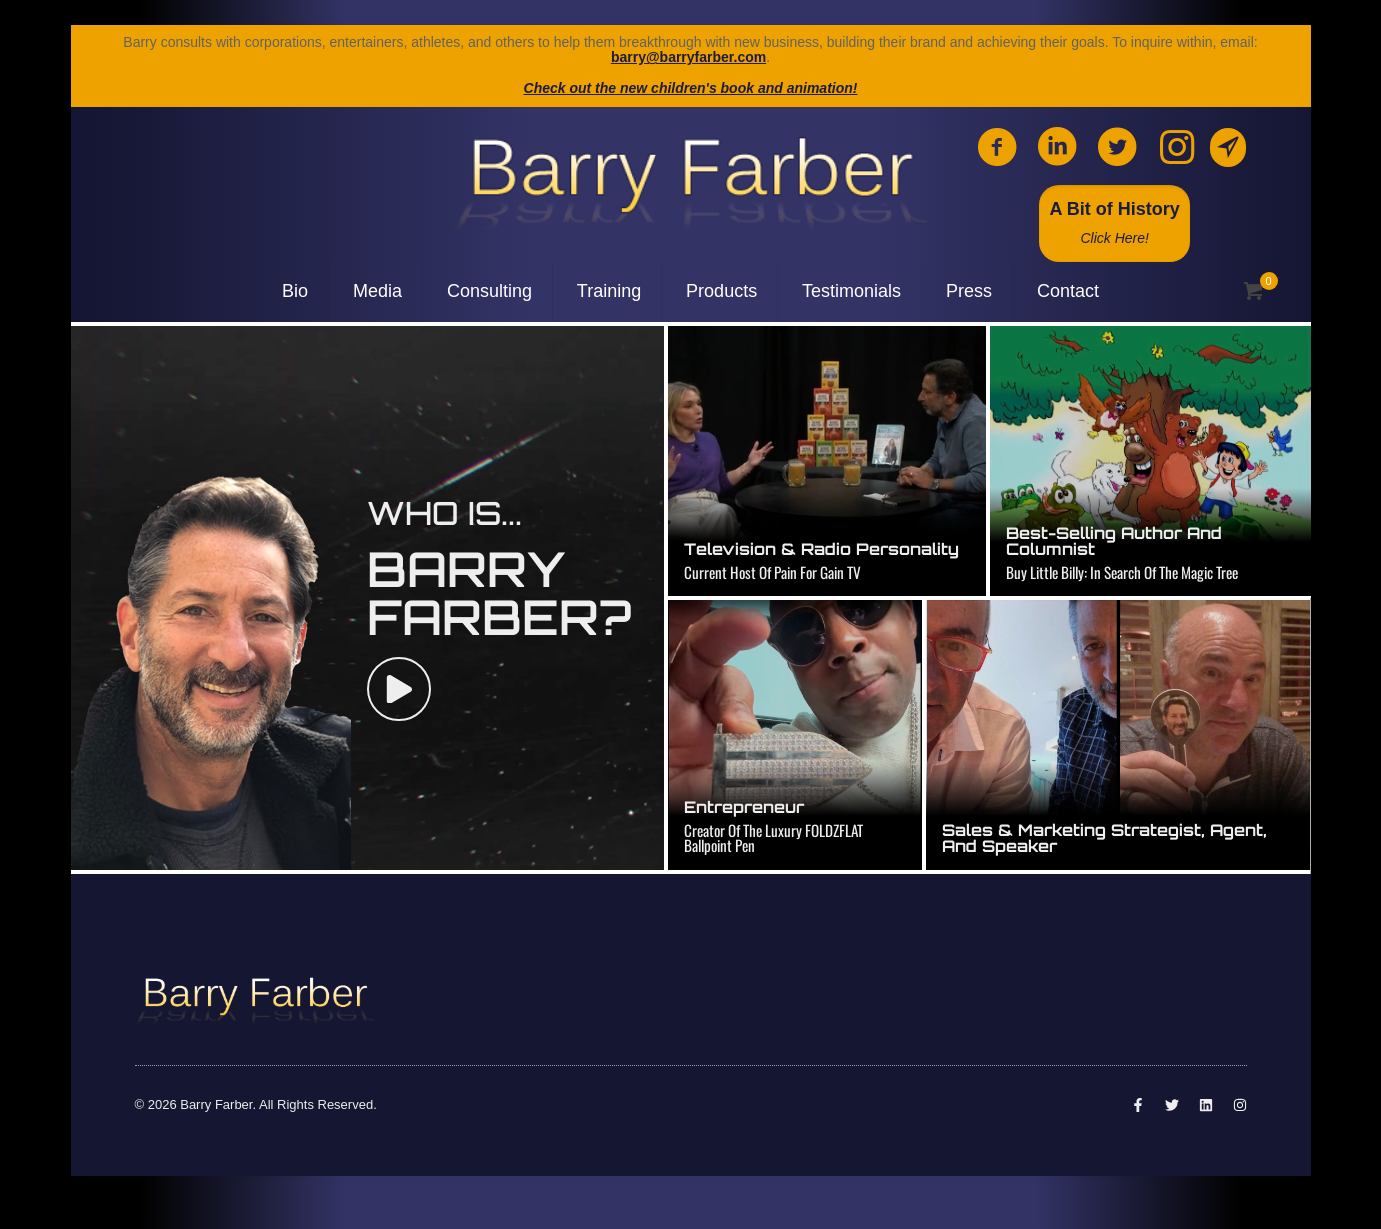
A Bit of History (1114, 222)
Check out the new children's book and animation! (691, 88)
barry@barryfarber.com (688, 57)
